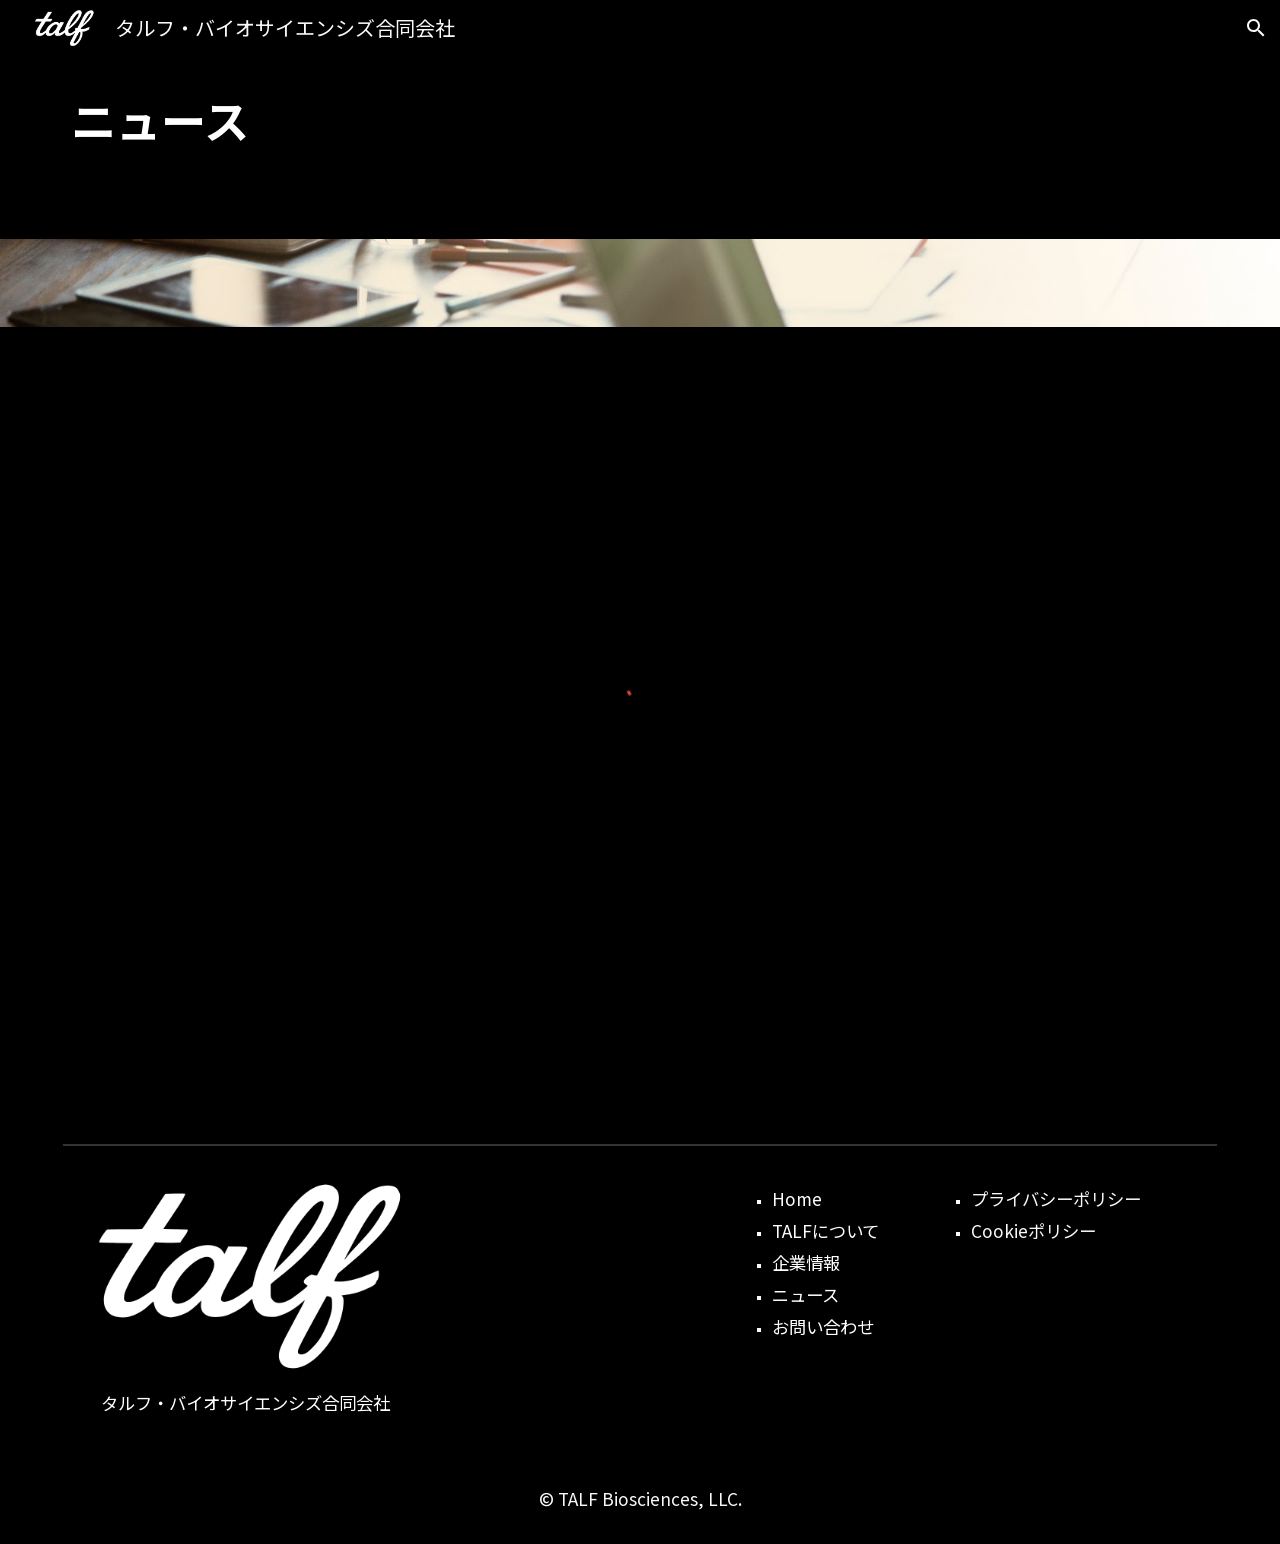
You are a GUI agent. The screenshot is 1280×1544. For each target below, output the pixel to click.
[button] (1256, 28)
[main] (640, 119)
